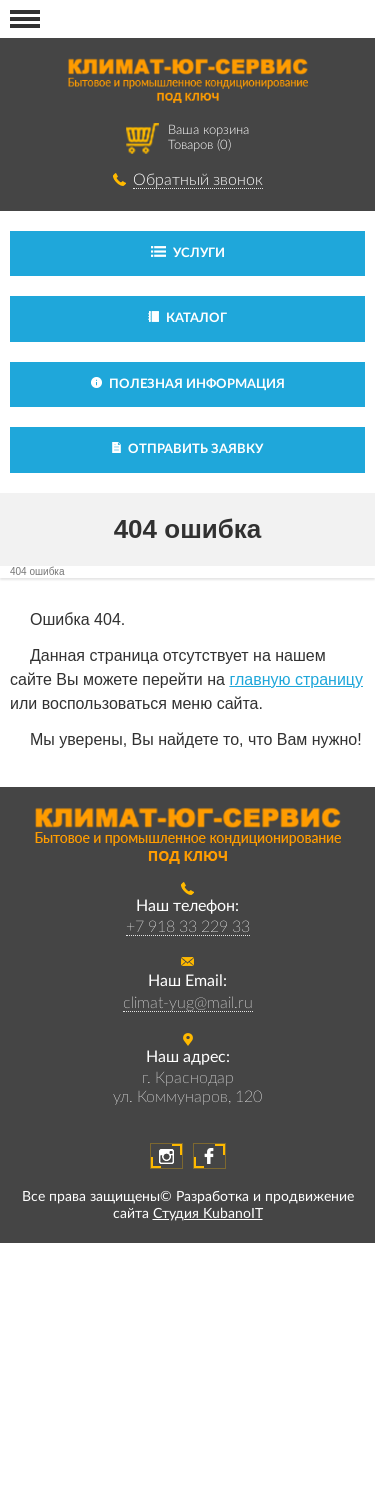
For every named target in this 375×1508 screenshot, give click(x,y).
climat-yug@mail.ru (188, 1003)
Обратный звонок (198, 180)
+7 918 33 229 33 (188, 927)
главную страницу (296, 679)
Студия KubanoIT (208, 1214)
